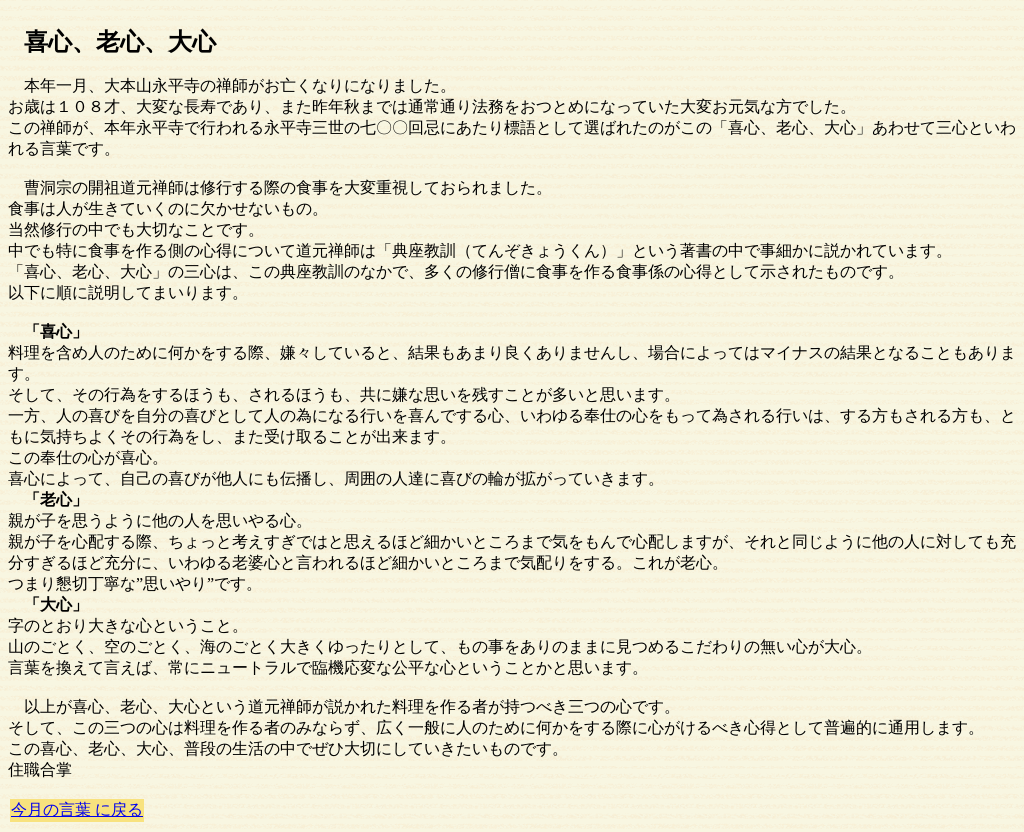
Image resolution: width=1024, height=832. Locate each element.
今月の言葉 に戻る (77, 809)
